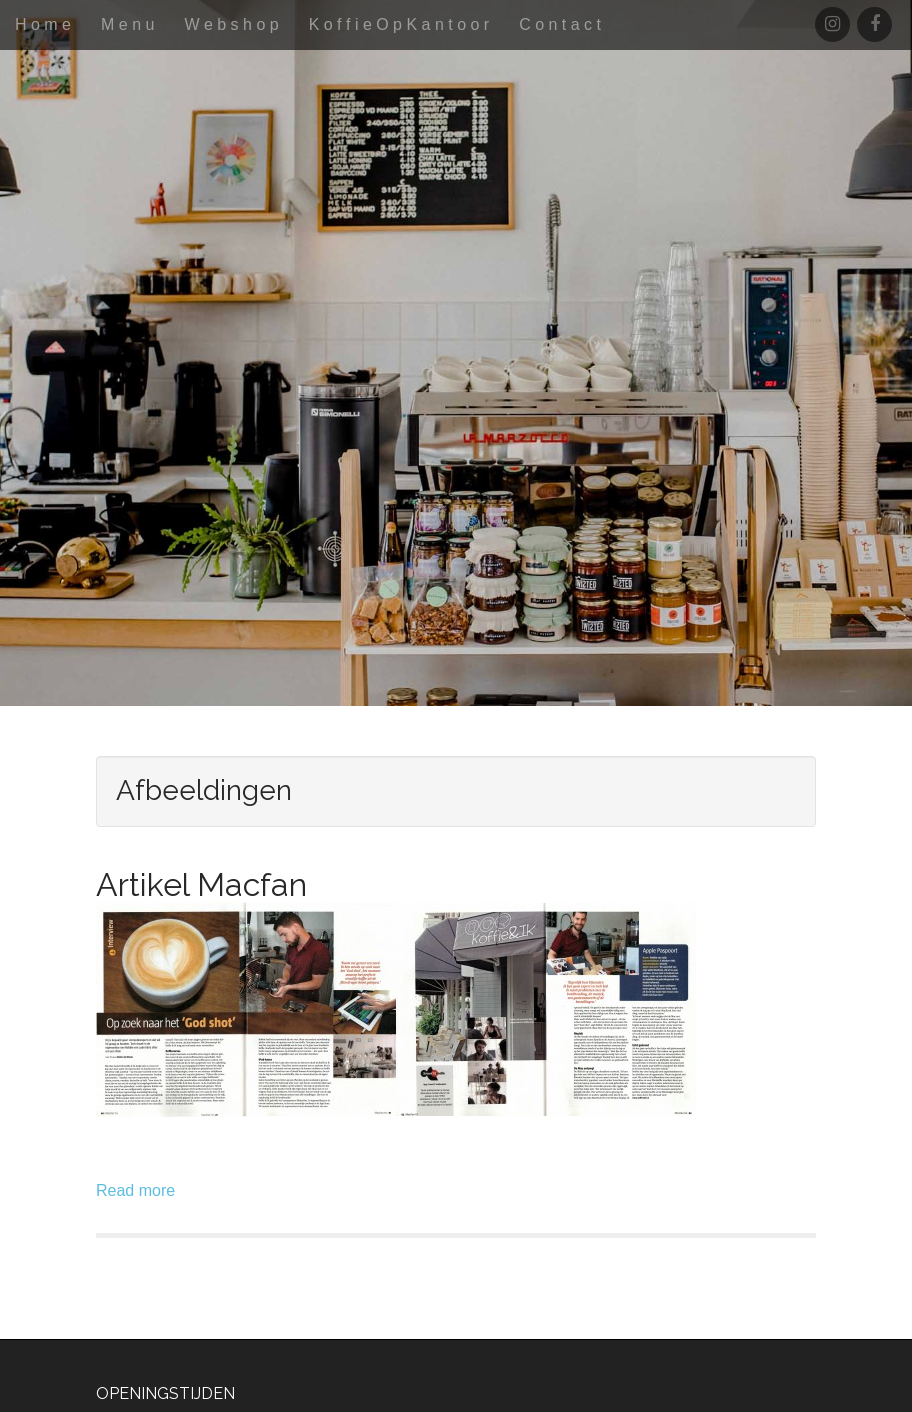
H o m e (43, 24)
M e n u (127, 24)
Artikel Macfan (201, 884)
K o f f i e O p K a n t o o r (399, 24)
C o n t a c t (560, 24)
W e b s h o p (231, 24)
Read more (135, 1190)
